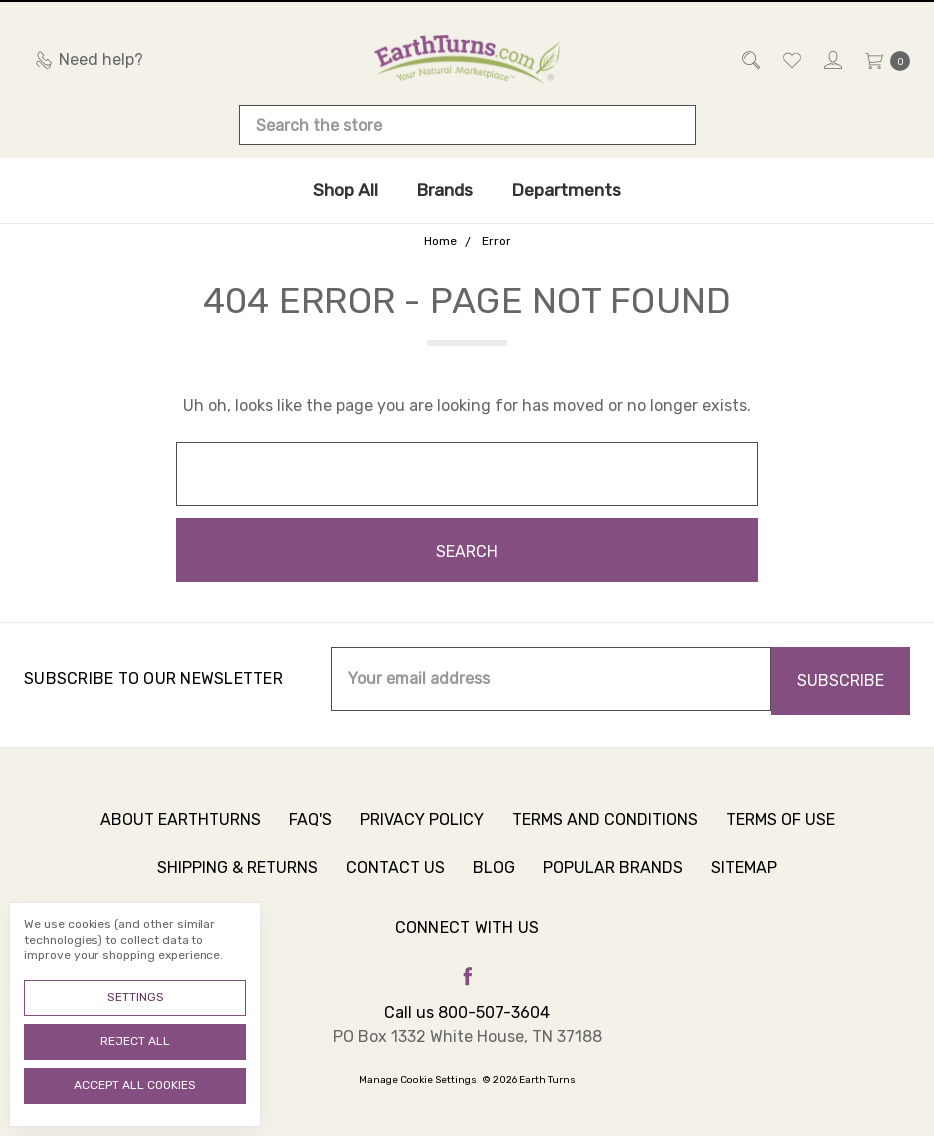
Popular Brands (613, 878)
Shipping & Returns (237, 878)
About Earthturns (180, 830)
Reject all (135, 1041)
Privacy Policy (422, 830)
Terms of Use (780, 830)
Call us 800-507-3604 (467, 1012)
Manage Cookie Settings (418, 1080)
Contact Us (395, 878)
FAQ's (310, 830)
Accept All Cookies (135, 1085)
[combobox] (467, 125)
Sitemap (744, 878)
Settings (135, 997)
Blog (494, 878)
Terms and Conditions (605, 830)
